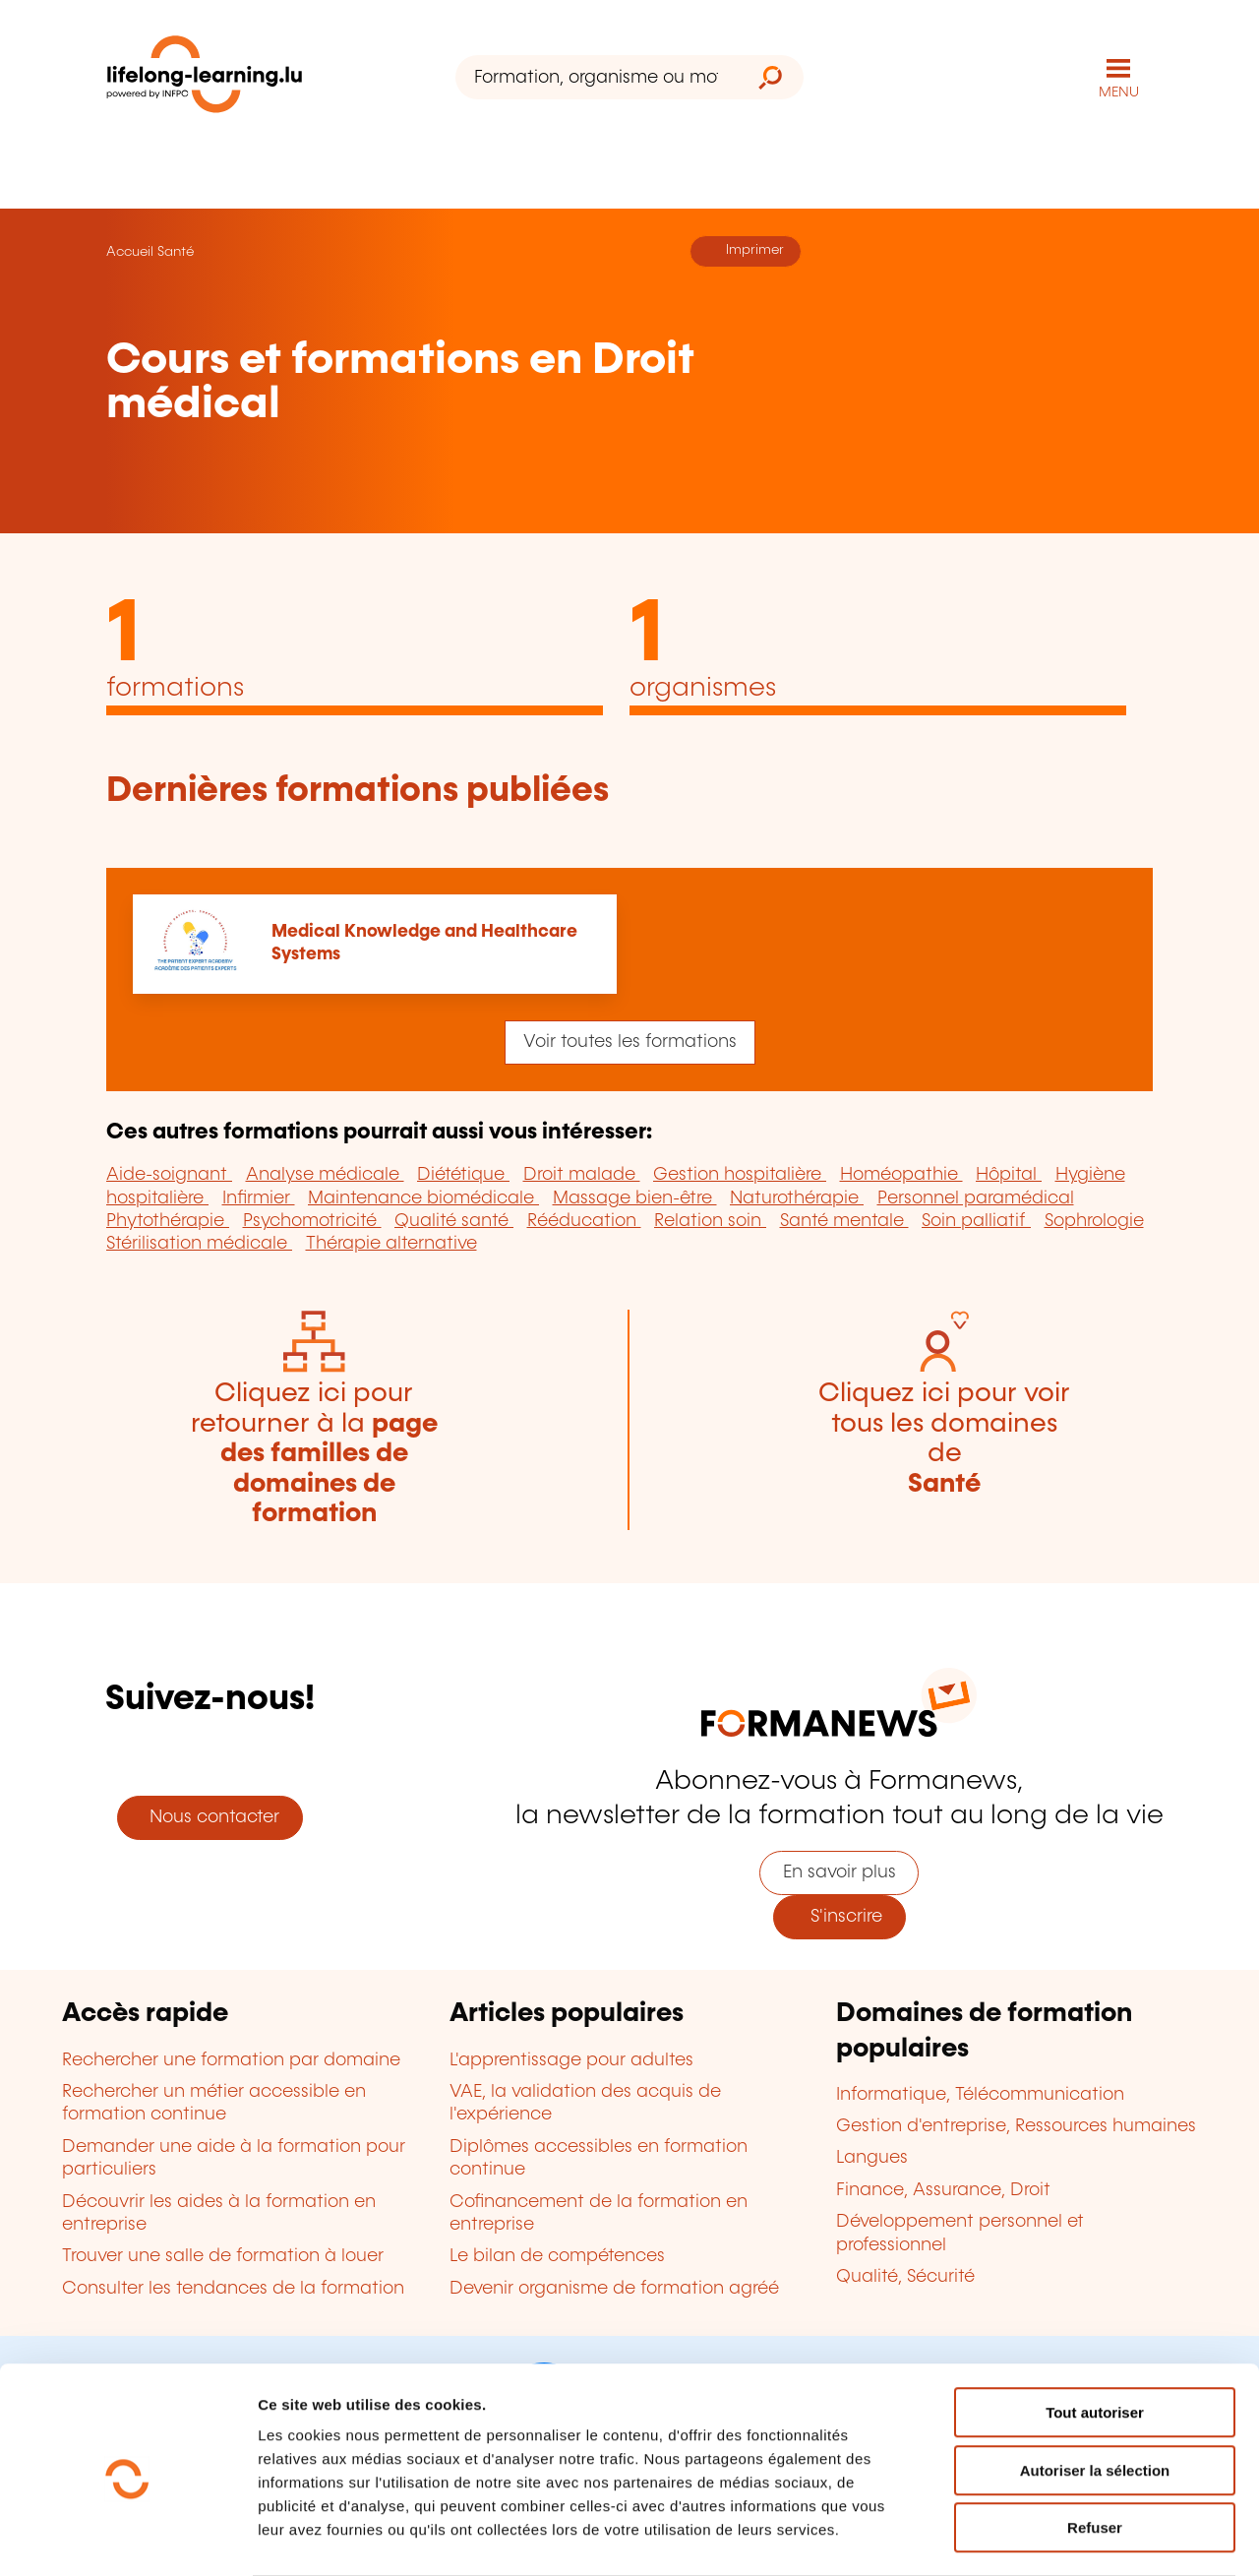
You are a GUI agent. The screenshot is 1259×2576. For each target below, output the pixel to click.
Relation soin (710, 1221)
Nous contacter (209, 1817)
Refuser (1094, 2450)
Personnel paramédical (975, 1198)
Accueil (129, 252)
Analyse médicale (325, 1175)
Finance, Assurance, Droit (943, 2190)
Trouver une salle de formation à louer (223, 2256)
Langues (872, 2158)
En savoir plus (839, 1872)
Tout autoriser (1095, 2335)
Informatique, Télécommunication (980, 2095)
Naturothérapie (797, 1198)
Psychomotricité (312, 1221)
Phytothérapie (167, 1221)
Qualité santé (453, 1221)
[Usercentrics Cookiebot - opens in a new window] (127, 2537)
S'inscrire (839, 1917)
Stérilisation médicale (199, 1244)
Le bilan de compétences (557, 2256)
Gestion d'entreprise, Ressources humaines (1016, 2126)
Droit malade (581, 1175)
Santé (175, 252)
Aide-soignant (169, 1175)
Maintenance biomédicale (423, 1198)
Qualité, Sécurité (905, 2277)
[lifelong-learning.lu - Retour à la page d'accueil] (204, 78)
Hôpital (1009, 1175)
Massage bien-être (635, 1198)
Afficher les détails (1083, 2537)
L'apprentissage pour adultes (571, 2060)
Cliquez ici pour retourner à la (314, 1453)
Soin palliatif (976, 1221)
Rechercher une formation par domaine (231, 2060)
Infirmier (258, 1198)
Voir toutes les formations (630, 1042)
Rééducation (584, 1221)
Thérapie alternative (391, 1244)
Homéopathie (901, 1175)
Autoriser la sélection (1095, 2393)
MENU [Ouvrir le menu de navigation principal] (1119, 92)
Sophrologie (1094, 1221)
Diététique (463, 1175)
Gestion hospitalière (739, 1175)
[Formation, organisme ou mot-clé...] (596, 77)
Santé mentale (844, 1221)
